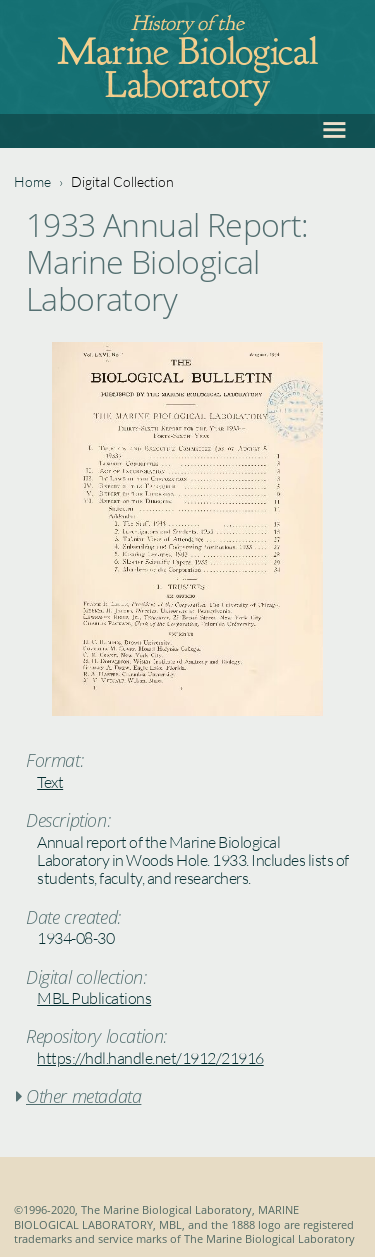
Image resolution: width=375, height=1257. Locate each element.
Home (32, 181)
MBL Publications (94, 998)
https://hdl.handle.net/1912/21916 (150, 1058)
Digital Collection (122, 181)
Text (50, 782)
